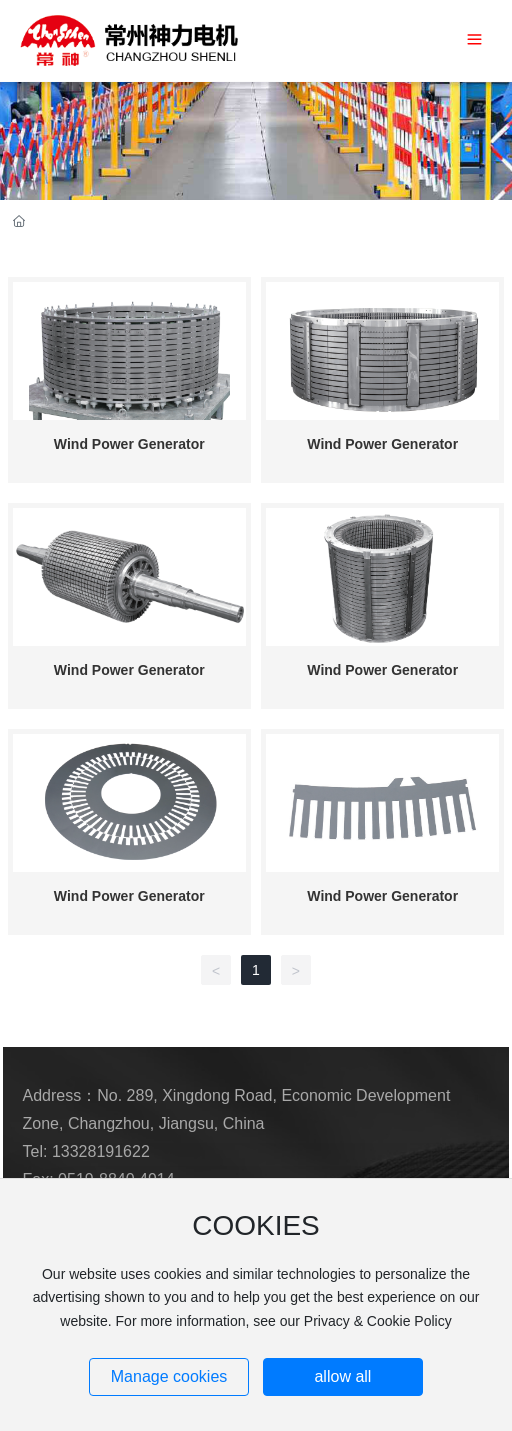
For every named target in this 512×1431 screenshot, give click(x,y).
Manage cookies (169, 1376)
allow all (342, 1376)
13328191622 (101, 1151)
